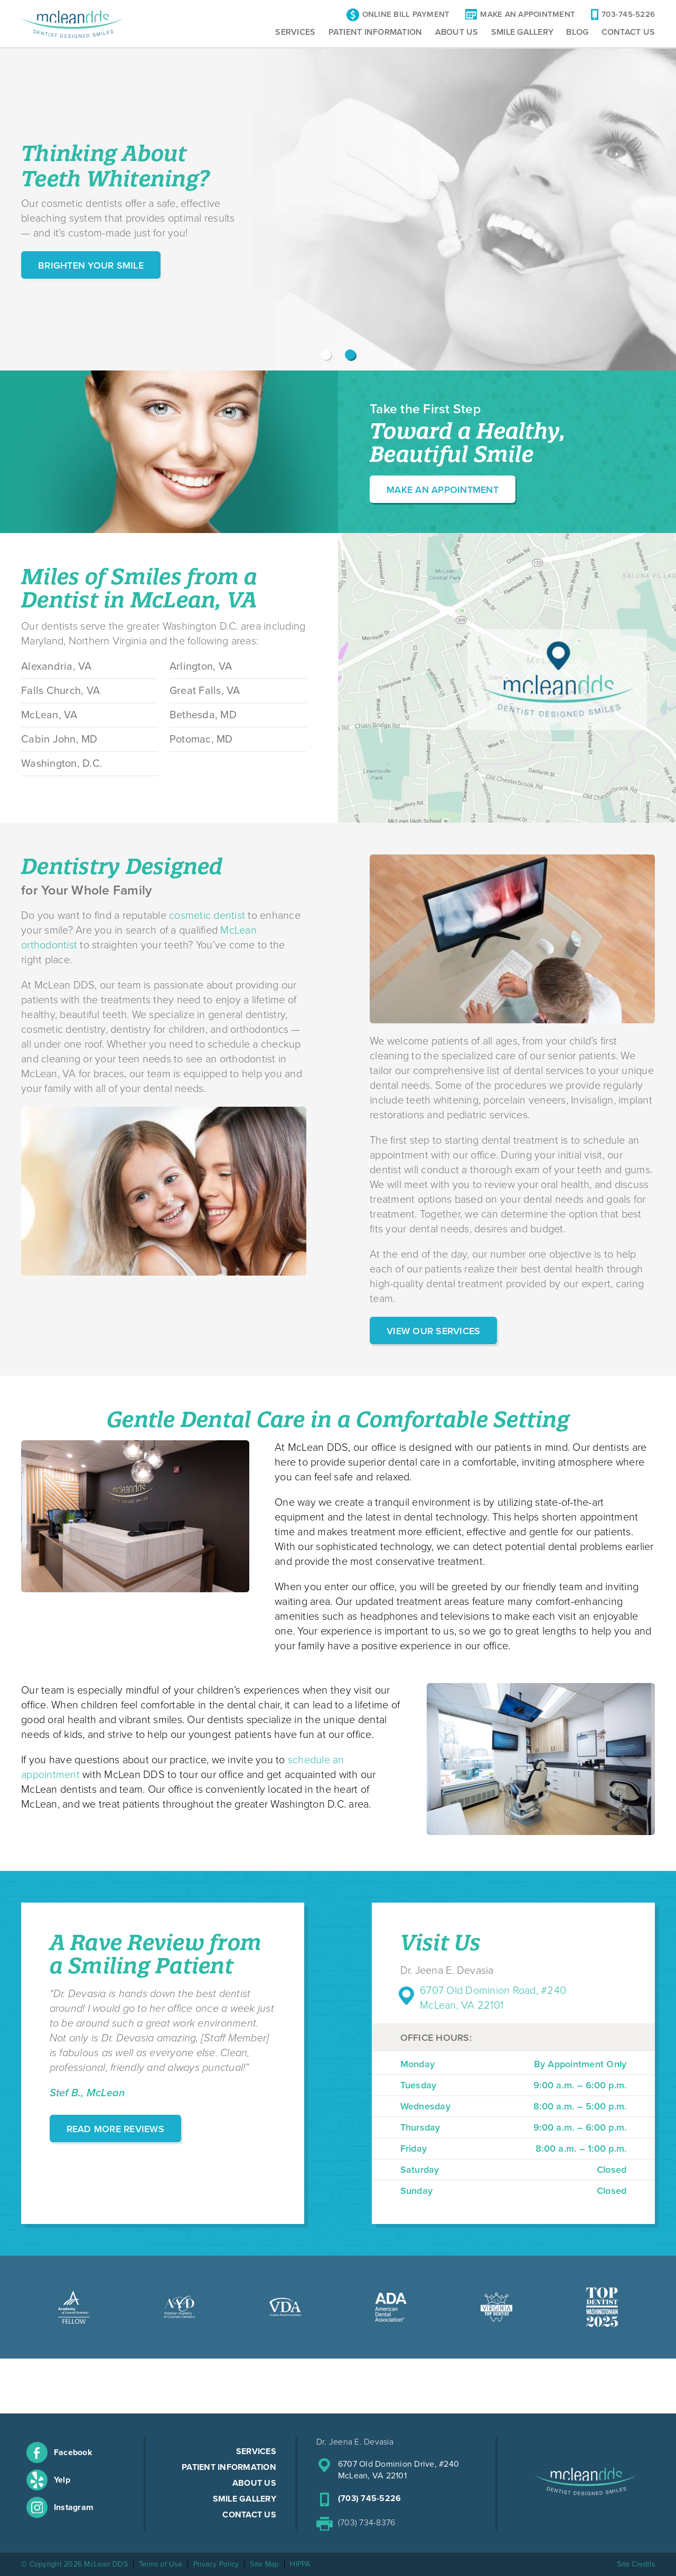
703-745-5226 (628, 15)
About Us (456, 32)
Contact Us (628, 32)
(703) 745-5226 (369, 2498)
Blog (577, 32)
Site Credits (636, 2564)
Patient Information (375, 32)
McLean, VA (49, 715)
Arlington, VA (201, 666)
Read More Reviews (115, 2129)
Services (295, 32)
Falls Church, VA (60, 691)
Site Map (264, 2564)
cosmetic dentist (207, 915)
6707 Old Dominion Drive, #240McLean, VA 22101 (398, 2470)
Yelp (62, 2480)
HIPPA (300, 2564)
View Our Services (433, 1331)
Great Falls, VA (205, 691)
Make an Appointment (443, 490)
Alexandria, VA (56, 666)
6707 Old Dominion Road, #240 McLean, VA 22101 (493, 1998)
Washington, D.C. (61, 763)
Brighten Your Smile (91, 265)
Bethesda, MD (203, 715)
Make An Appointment (527, 15)
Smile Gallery (522, 32)
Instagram (73, 2507)
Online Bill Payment (406, 15)
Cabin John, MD (59, 739)
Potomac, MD (201, 739)
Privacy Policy (216, 2564)
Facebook (73, 2452)
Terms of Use (160, 2564)
